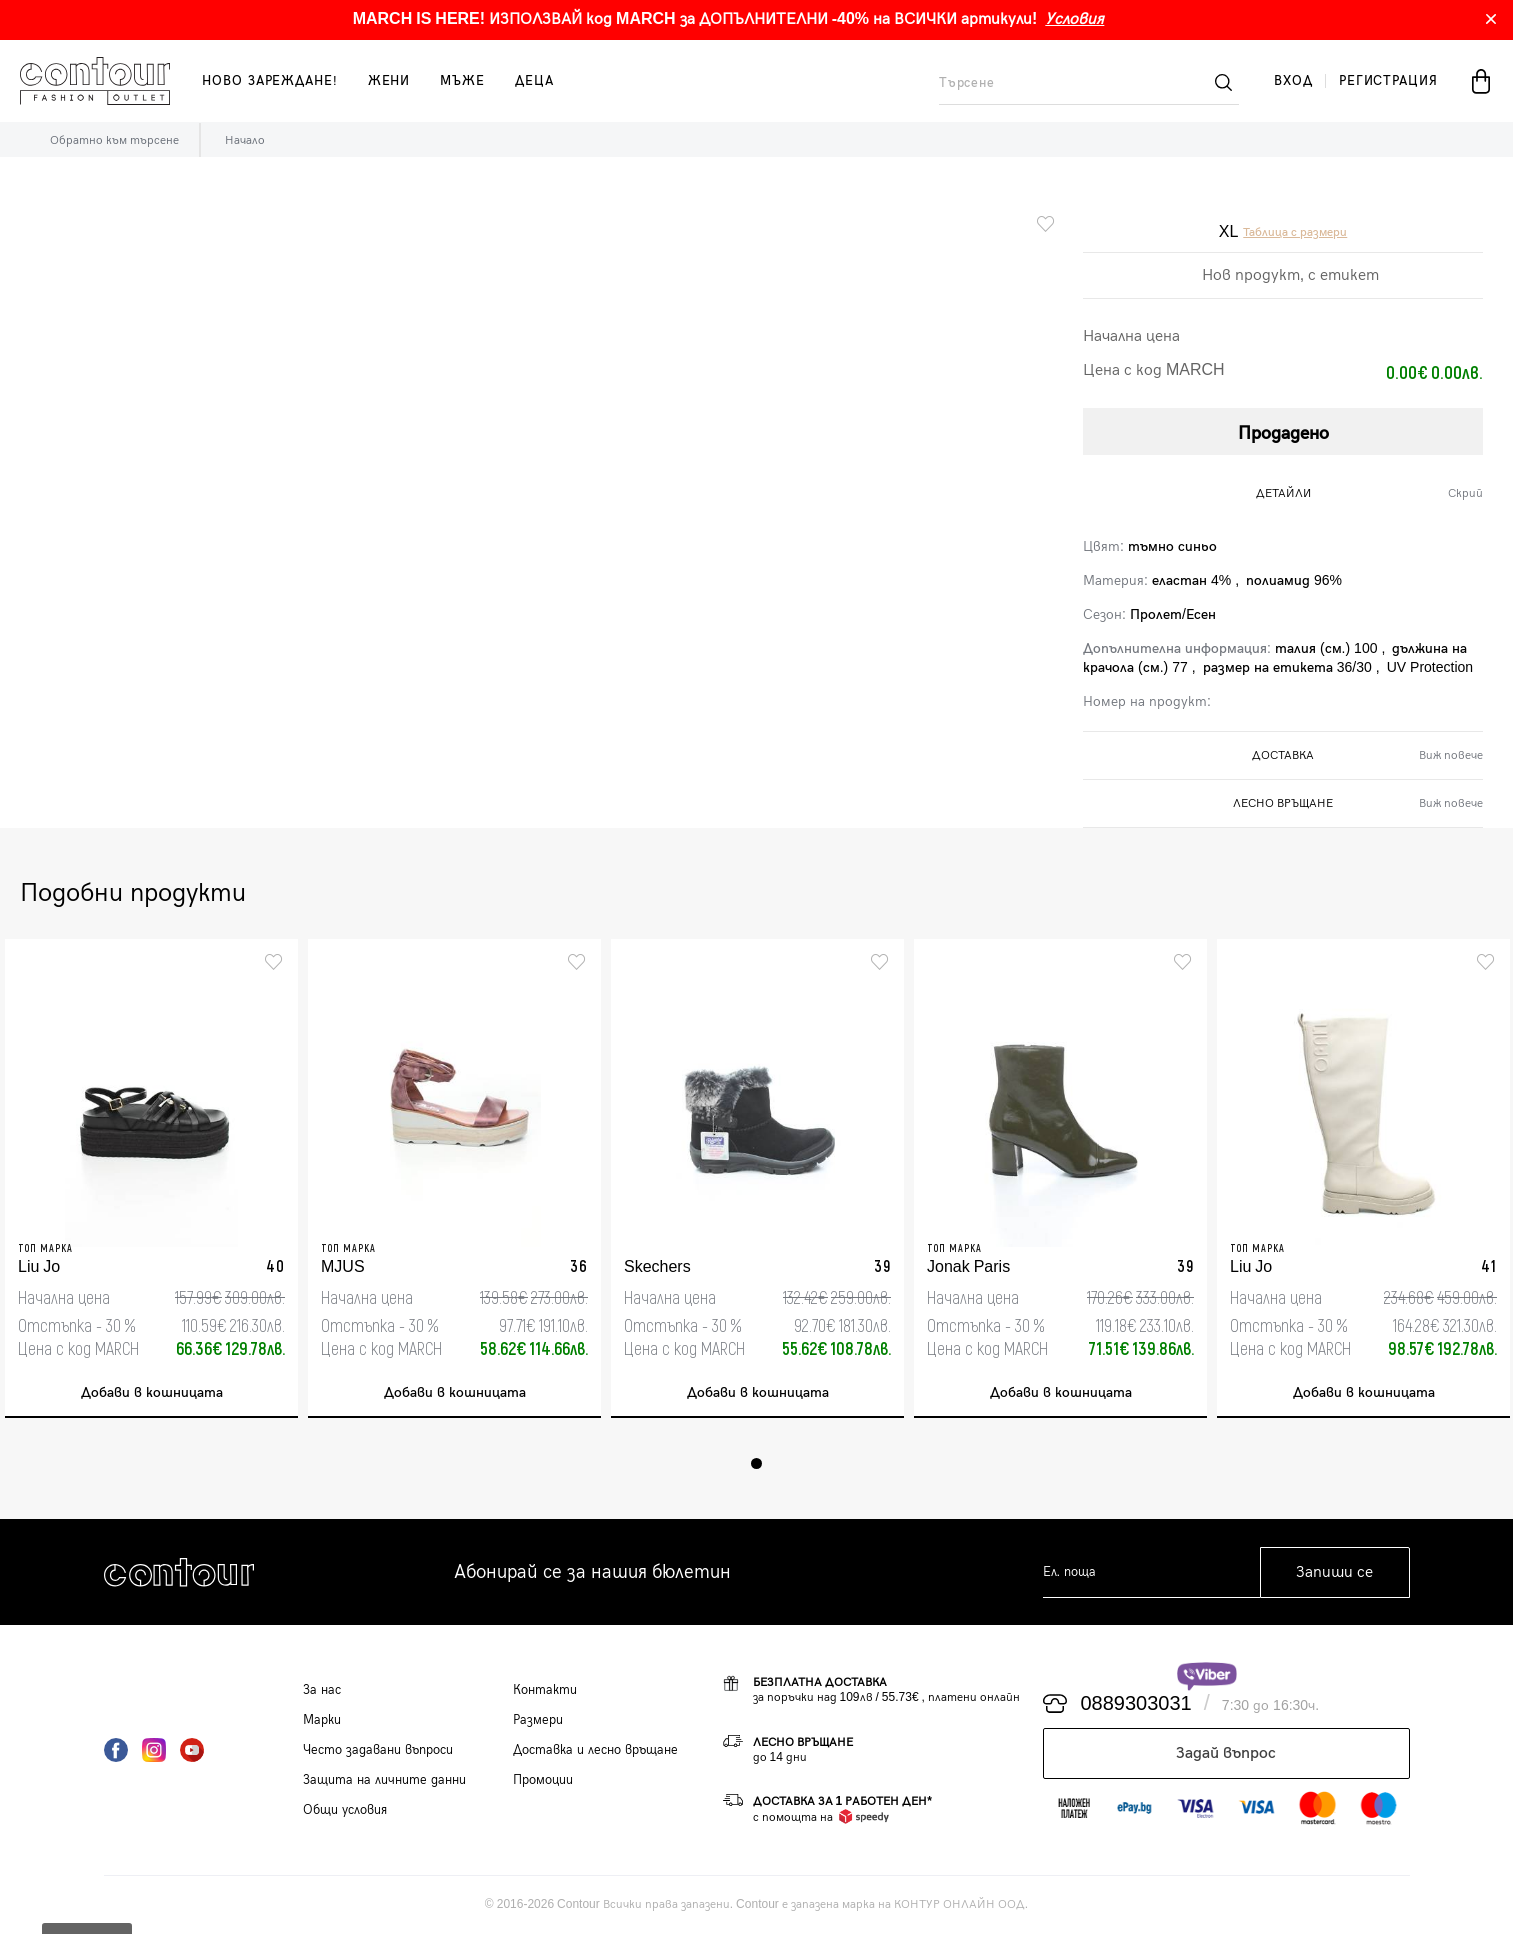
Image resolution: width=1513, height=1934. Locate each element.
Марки (322, 1720)
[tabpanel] (151, 1178)
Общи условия (345, 1810)
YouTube (192, 1750)
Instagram (154, 1750)
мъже (462, 81)
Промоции (543, 1780)
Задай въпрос (1226, 1753)
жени (389, 81)
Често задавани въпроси (378, 1750)
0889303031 (1136, 1704)
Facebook (116, 1750)
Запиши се (1334, 1572)
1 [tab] (756, 1463)
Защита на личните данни (384, 1780)
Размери (538, 1720)
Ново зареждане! (270, 81)
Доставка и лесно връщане (595, 1750)
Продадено (1283, 433)
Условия (1074, 19)
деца (534, 81)
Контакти (545, 1690)
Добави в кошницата (152, 1392)
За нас (322, 1690)
